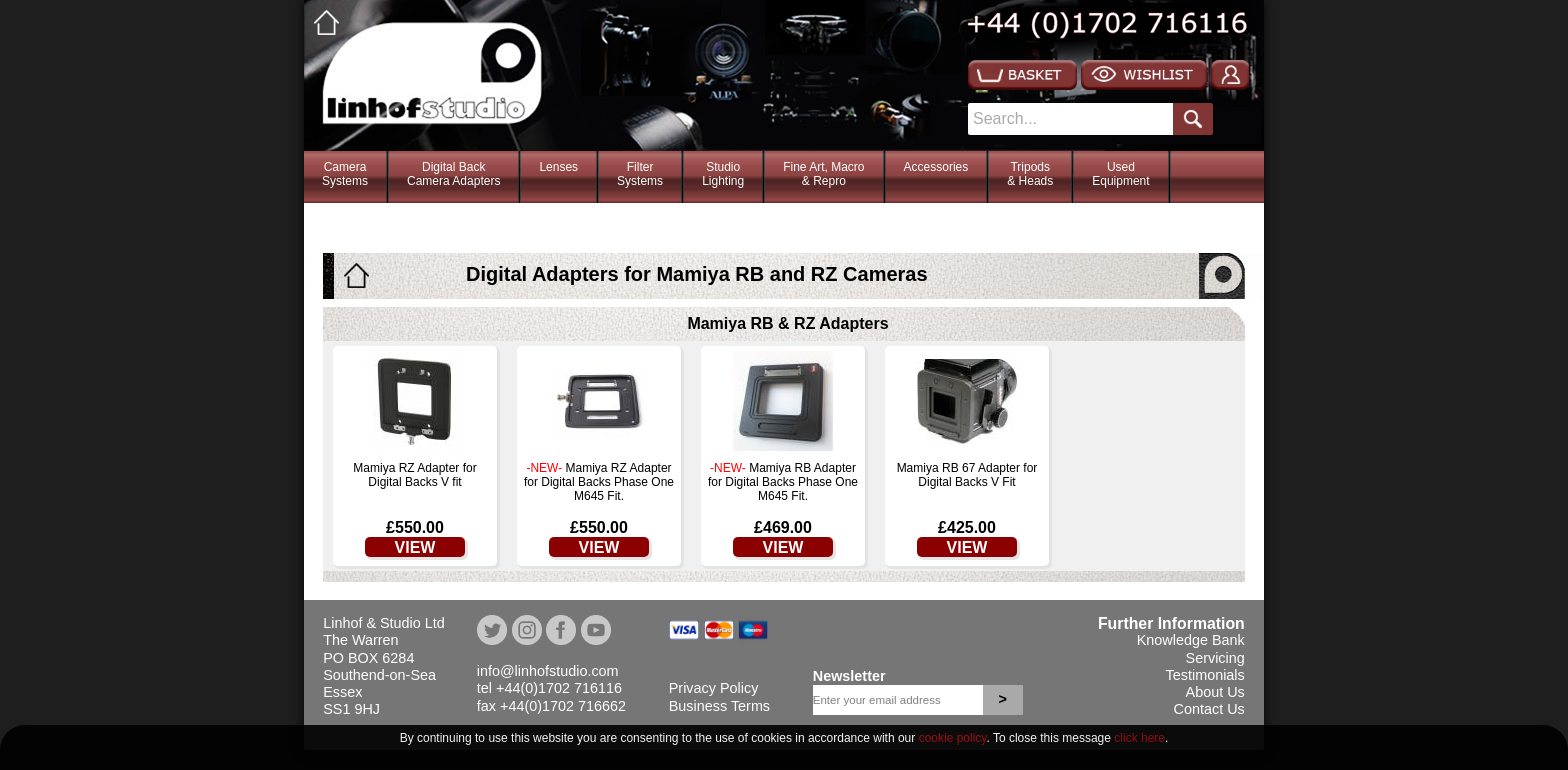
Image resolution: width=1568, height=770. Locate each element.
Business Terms (719, 706)
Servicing (1215, 658)
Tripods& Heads (1030, 174)
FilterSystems (640, 174)
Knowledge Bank (1191, 640)
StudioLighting (723, 174)
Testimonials (1205, 675)
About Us (1215, 692)
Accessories (936, 167)
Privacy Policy (714, 688)
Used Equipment (1120, 174)
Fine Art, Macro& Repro (823, 174)
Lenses (558, 167)
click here (1139, 738)
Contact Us (1209, 709)
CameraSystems (345, 174)
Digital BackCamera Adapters (453, 174)
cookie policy (953, 738)
